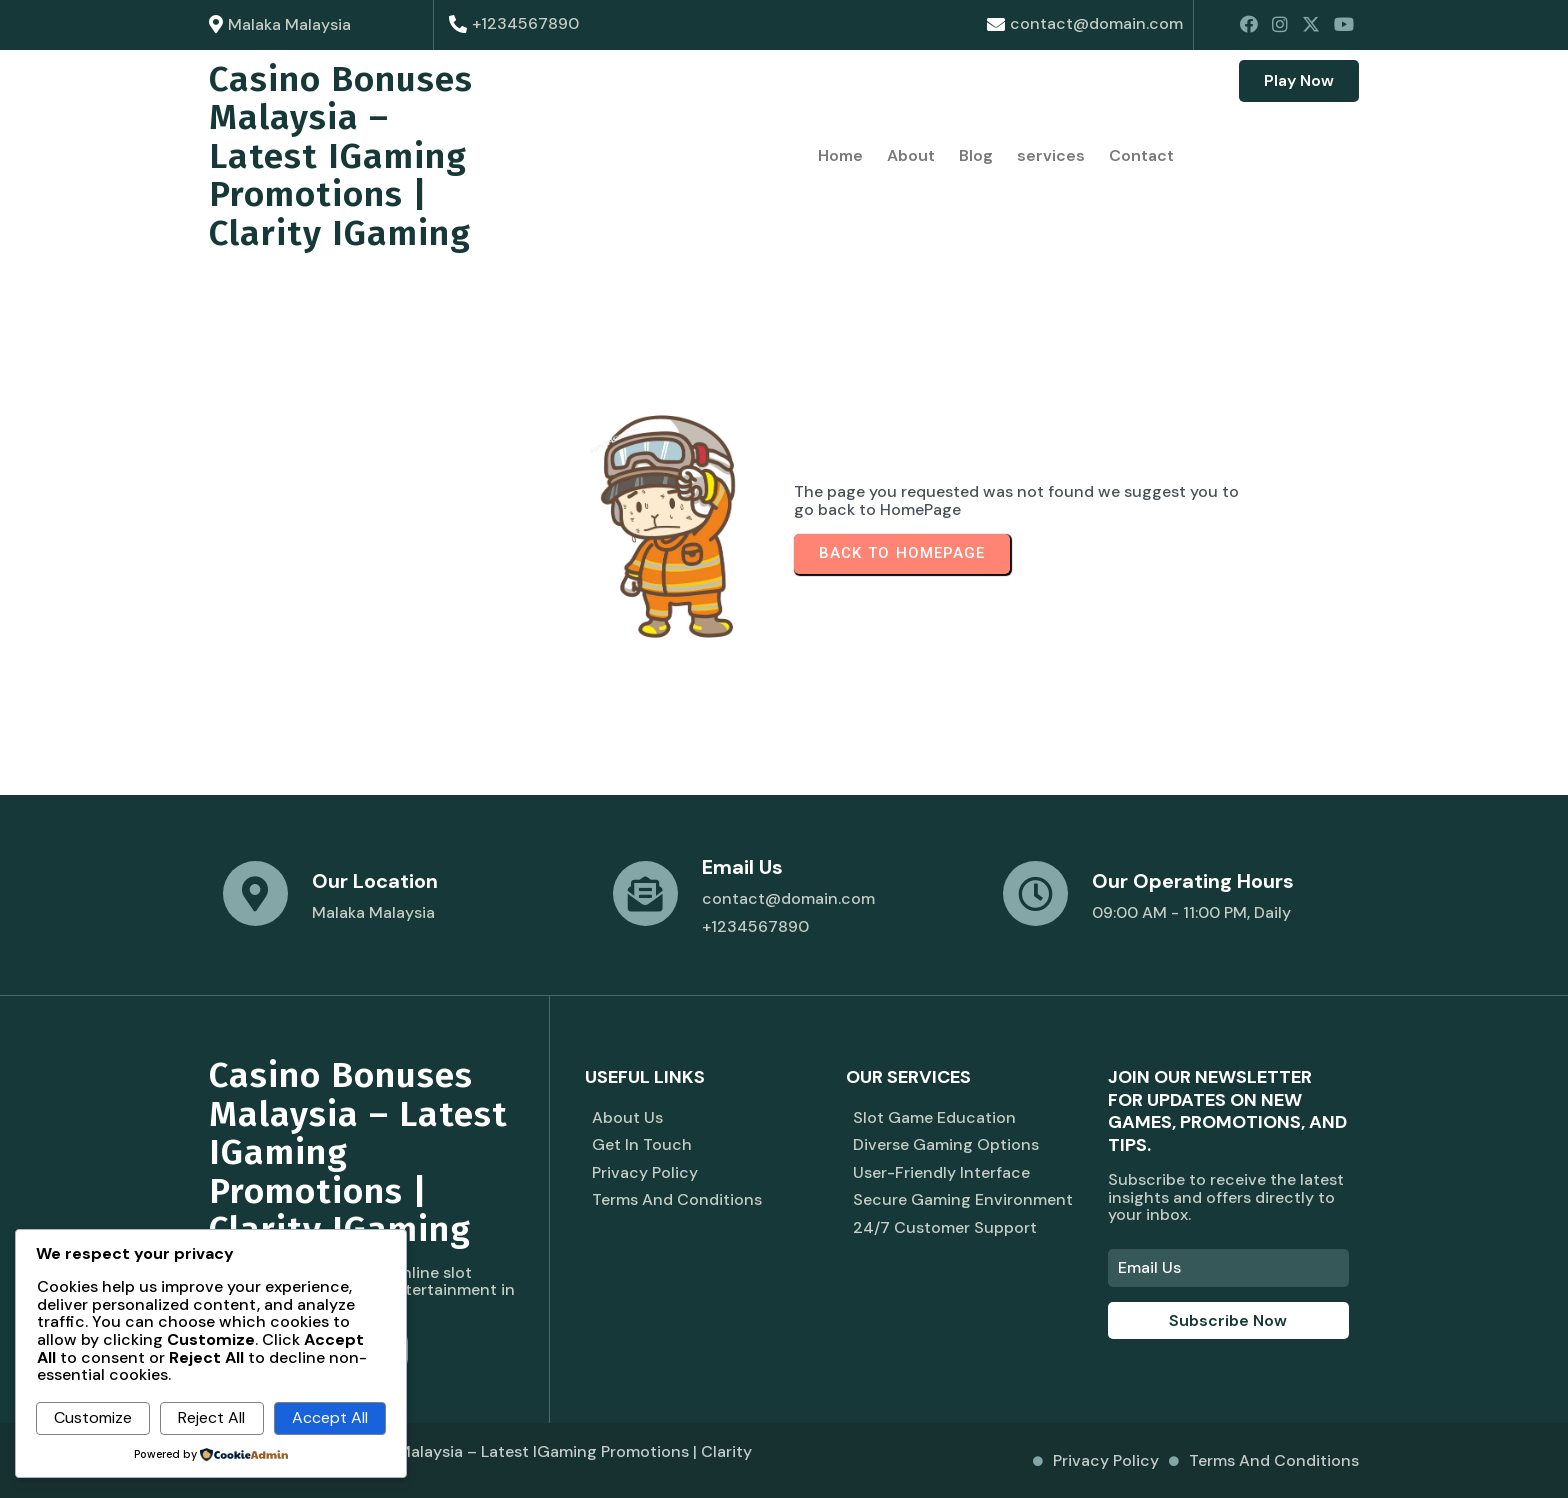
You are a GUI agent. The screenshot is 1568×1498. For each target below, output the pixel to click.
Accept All (330, 1417)
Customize (93, 1417)
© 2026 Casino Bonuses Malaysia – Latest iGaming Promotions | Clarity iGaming (480, 1460)
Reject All (211, 1417)
